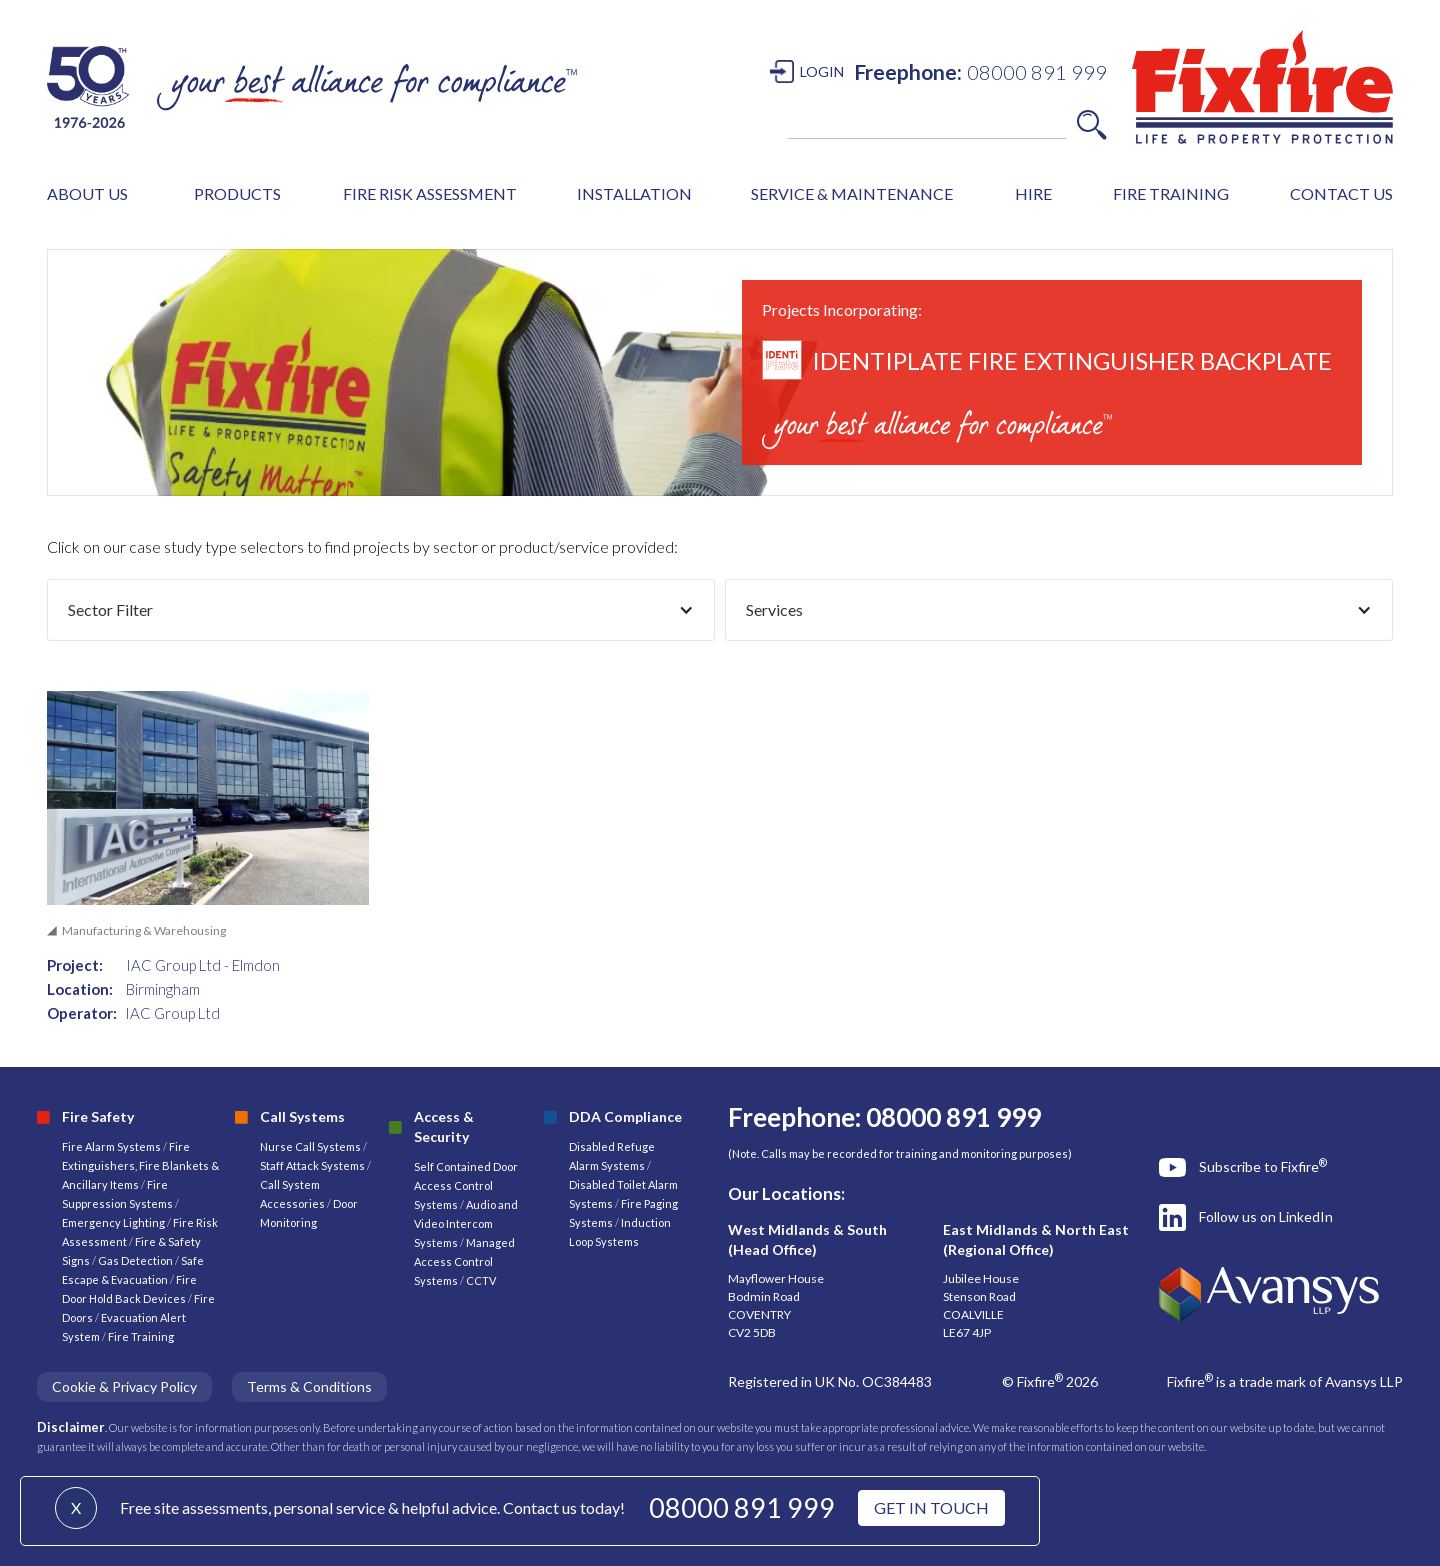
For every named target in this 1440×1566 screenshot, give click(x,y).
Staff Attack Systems (312, 1165)
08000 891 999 (742, 1507)
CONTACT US (1341, 193)
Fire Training (141, 1336)
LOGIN (822, 71)
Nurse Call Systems (311, 1146)
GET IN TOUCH (931, 1507)
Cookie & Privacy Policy (124, 1386)
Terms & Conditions (309, 1386)
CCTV (481, 1280)
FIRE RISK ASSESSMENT (430, 193)
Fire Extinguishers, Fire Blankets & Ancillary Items (140, 1165)
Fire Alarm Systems (111, 1146)
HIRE (1033, 193)
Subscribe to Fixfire (1263, 1166)
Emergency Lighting (114, 1222)
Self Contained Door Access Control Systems (466, 1185)
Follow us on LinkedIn (1266, 1216)
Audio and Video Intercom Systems (466, 1223)
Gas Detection (135, 1260)
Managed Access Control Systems (464, 1261)
